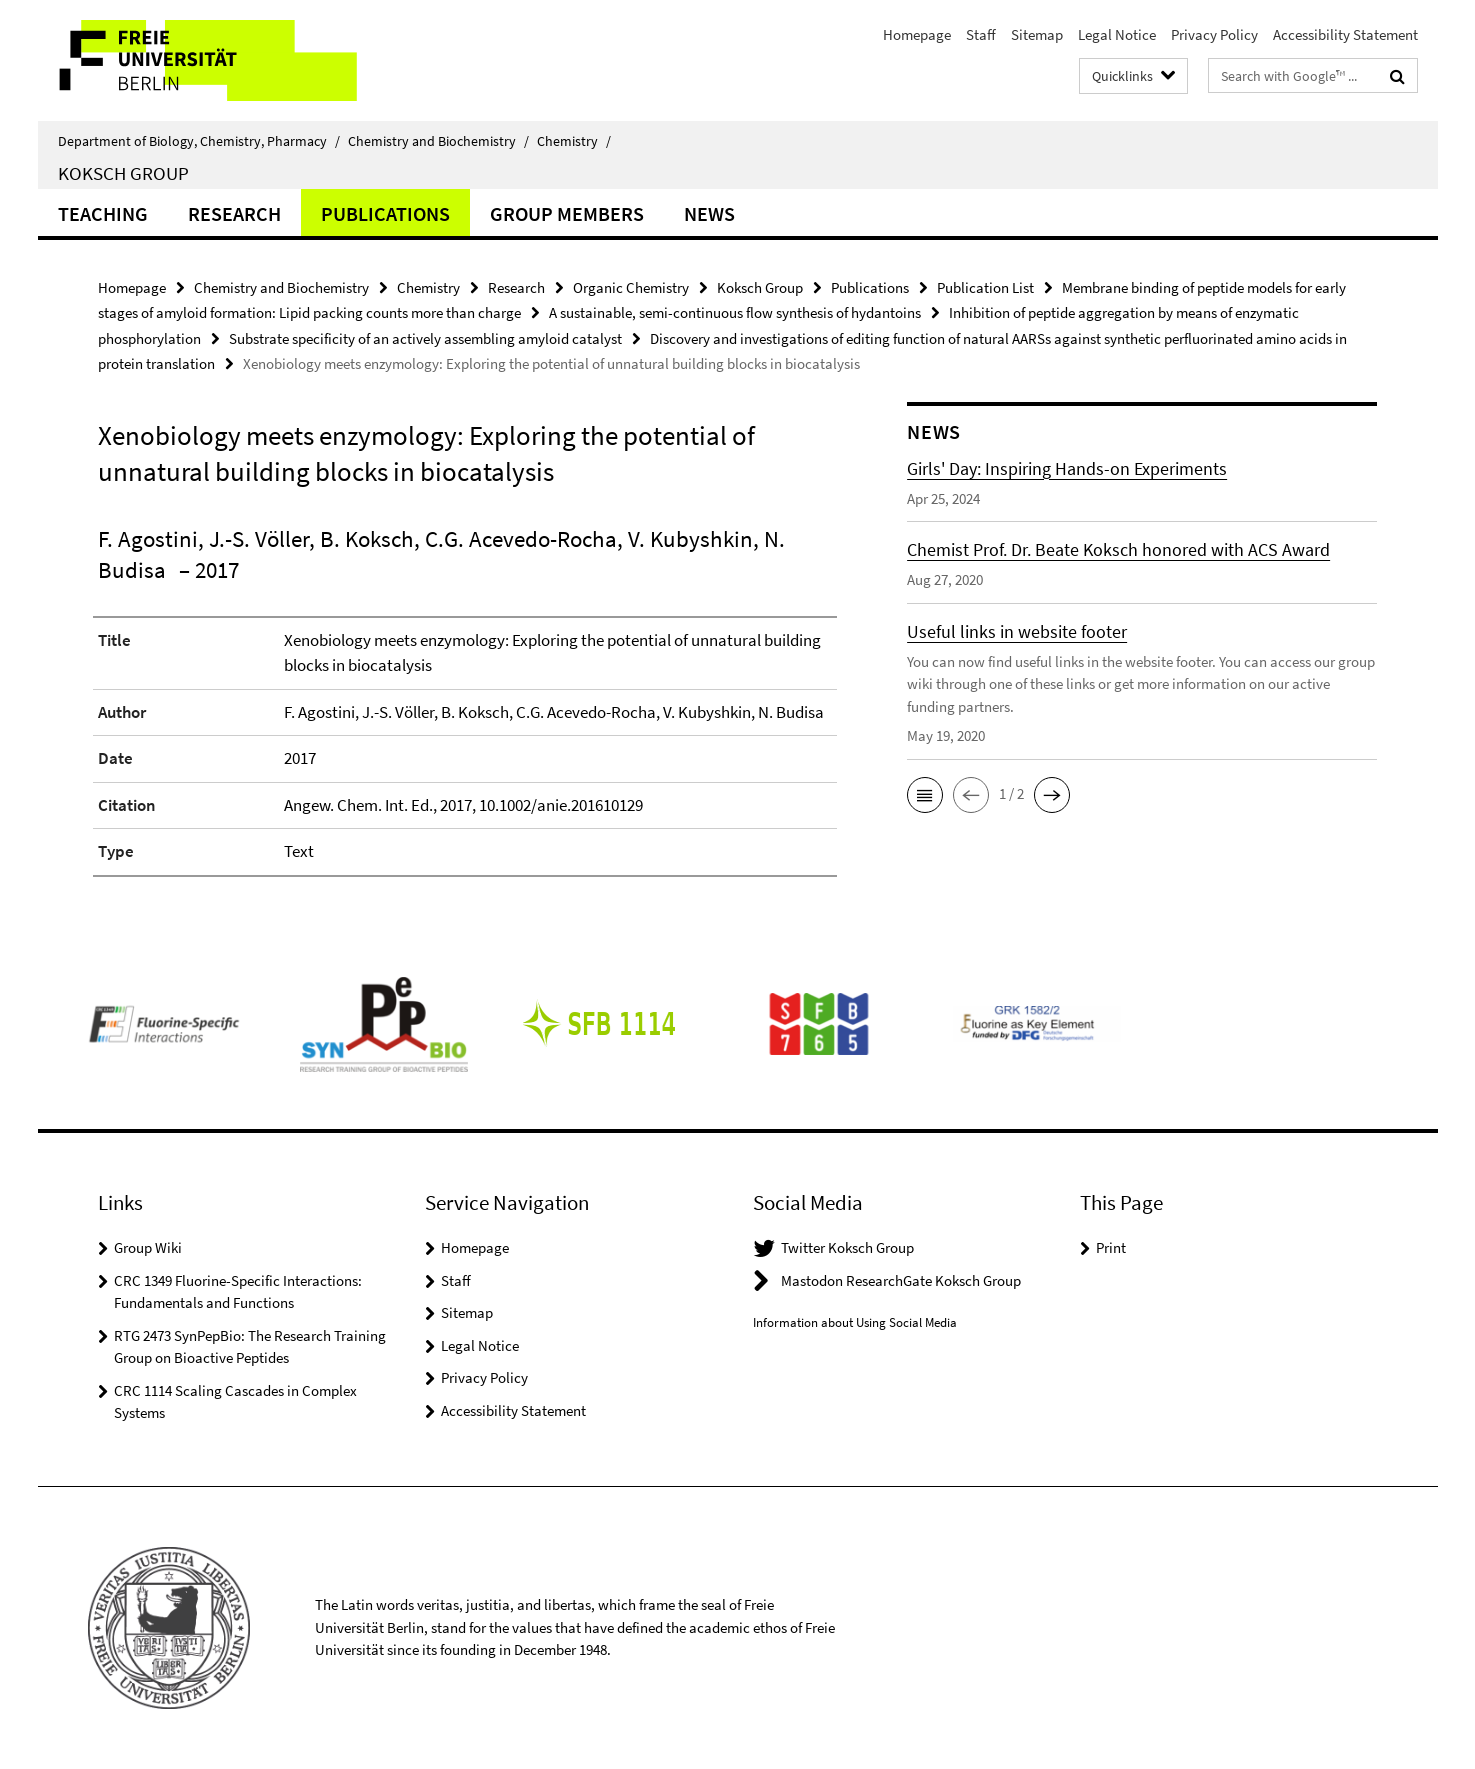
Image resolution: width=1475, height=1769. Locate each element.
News (709, 213)
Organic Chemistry (631, 287)
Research (234, 213)
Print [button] (1111, 1247)
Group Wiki (148, 1247)
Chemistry (574, 141)
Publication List (985, 287)
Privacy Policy (1214, 34)
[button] (925, 795)
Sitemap (1037, 34)
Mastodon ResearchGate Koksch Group (901, 1280)
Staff (981, 34)
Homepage (917, 34)
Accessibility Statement (1345, 34)
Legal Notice (1117, 34)
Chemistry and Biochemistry (438, 141)
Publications (385, 213)
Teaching (103, 213)
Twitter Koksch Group (847, 1247)
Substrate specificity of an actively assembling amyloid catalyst (425, 338)
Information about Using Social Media (855, 1322)
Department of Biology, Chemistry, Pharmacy (199, 141)
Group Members (567, 213)
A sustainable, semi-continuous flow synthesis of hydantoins (735, 312)
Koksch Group (123, 173)
